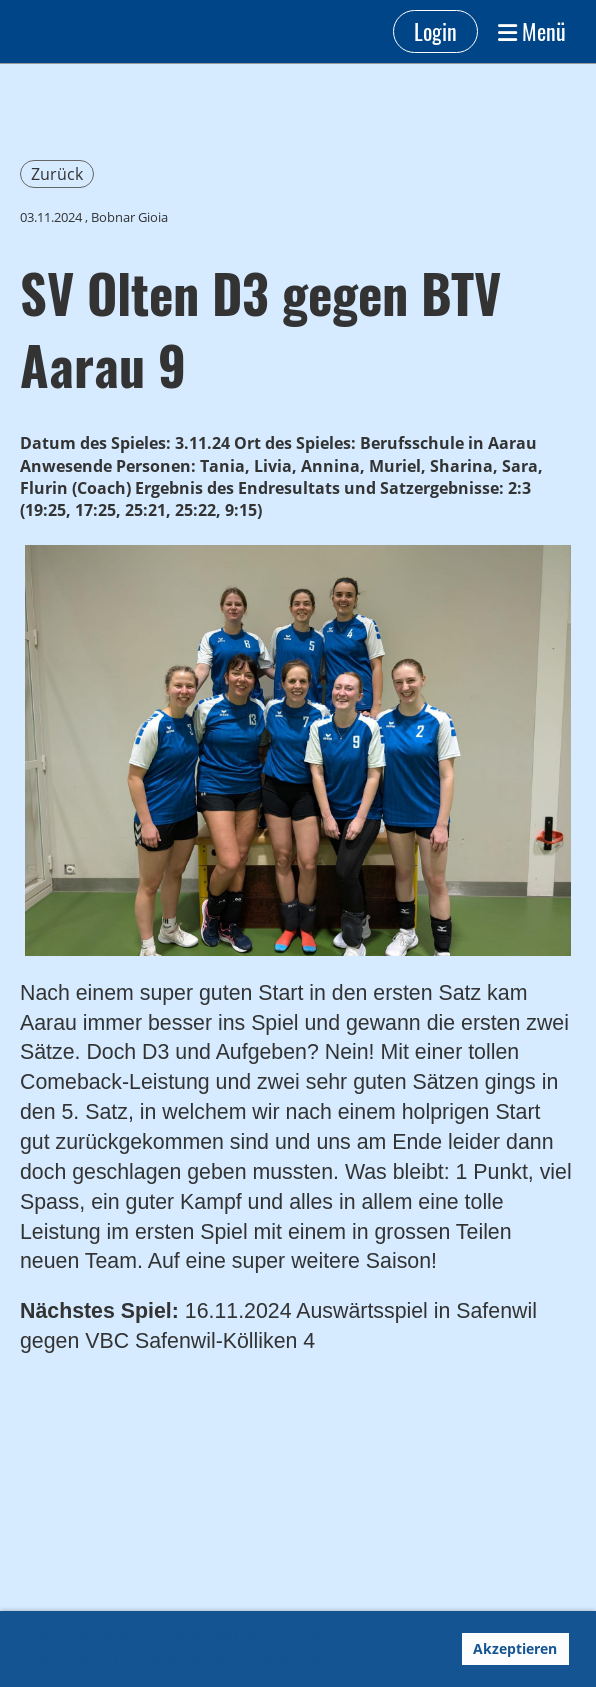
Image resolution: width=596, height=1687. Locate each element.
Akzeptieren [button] (515, 1648)
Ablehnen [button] (406, 1648)
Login (435, 31)
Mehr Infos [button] (294, 1659)
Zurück (57, 174)
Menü (532, 31)
